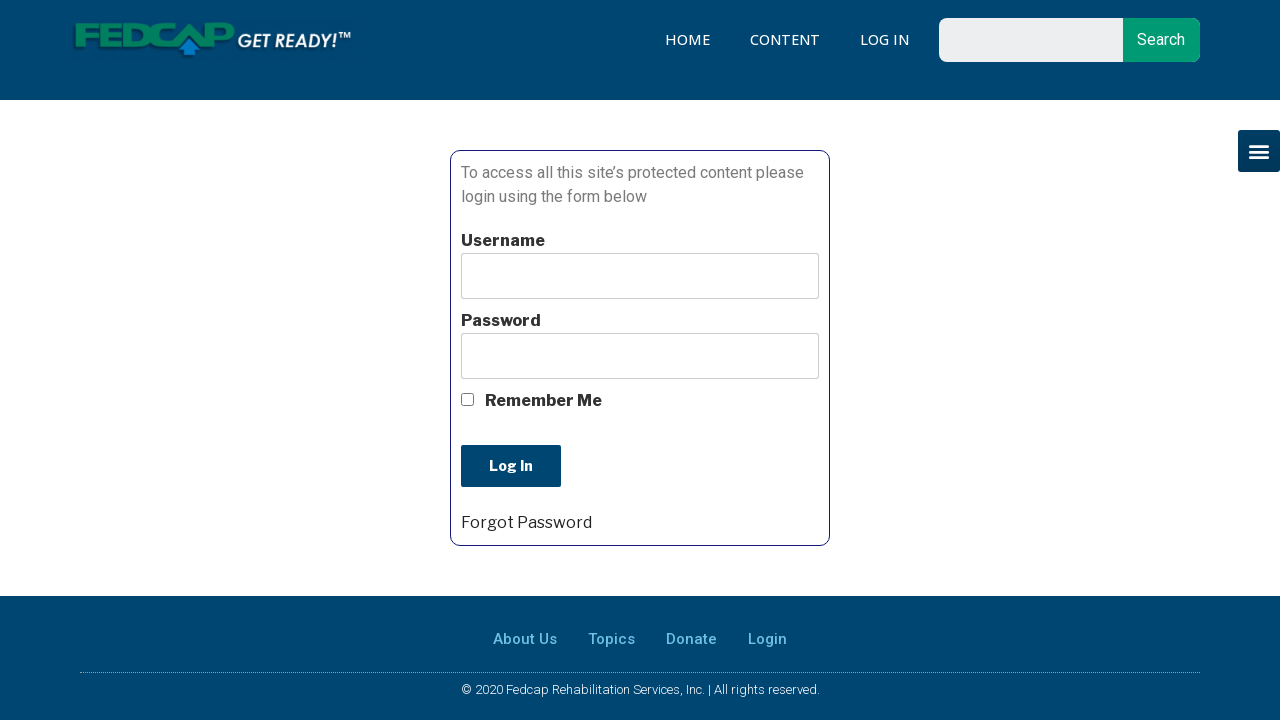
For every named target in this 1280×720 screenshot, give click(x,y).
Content (785, 39)
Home (687, 39)
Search (1161, 39)
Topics (611, 639)
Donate (691, 639)
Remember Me (531, 400)
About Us (525, 639)
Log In (884, 39)
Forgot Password (526, 522)
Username (503, 240)
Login (767, 639)
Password (501, 320)
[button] (1259, 151)
